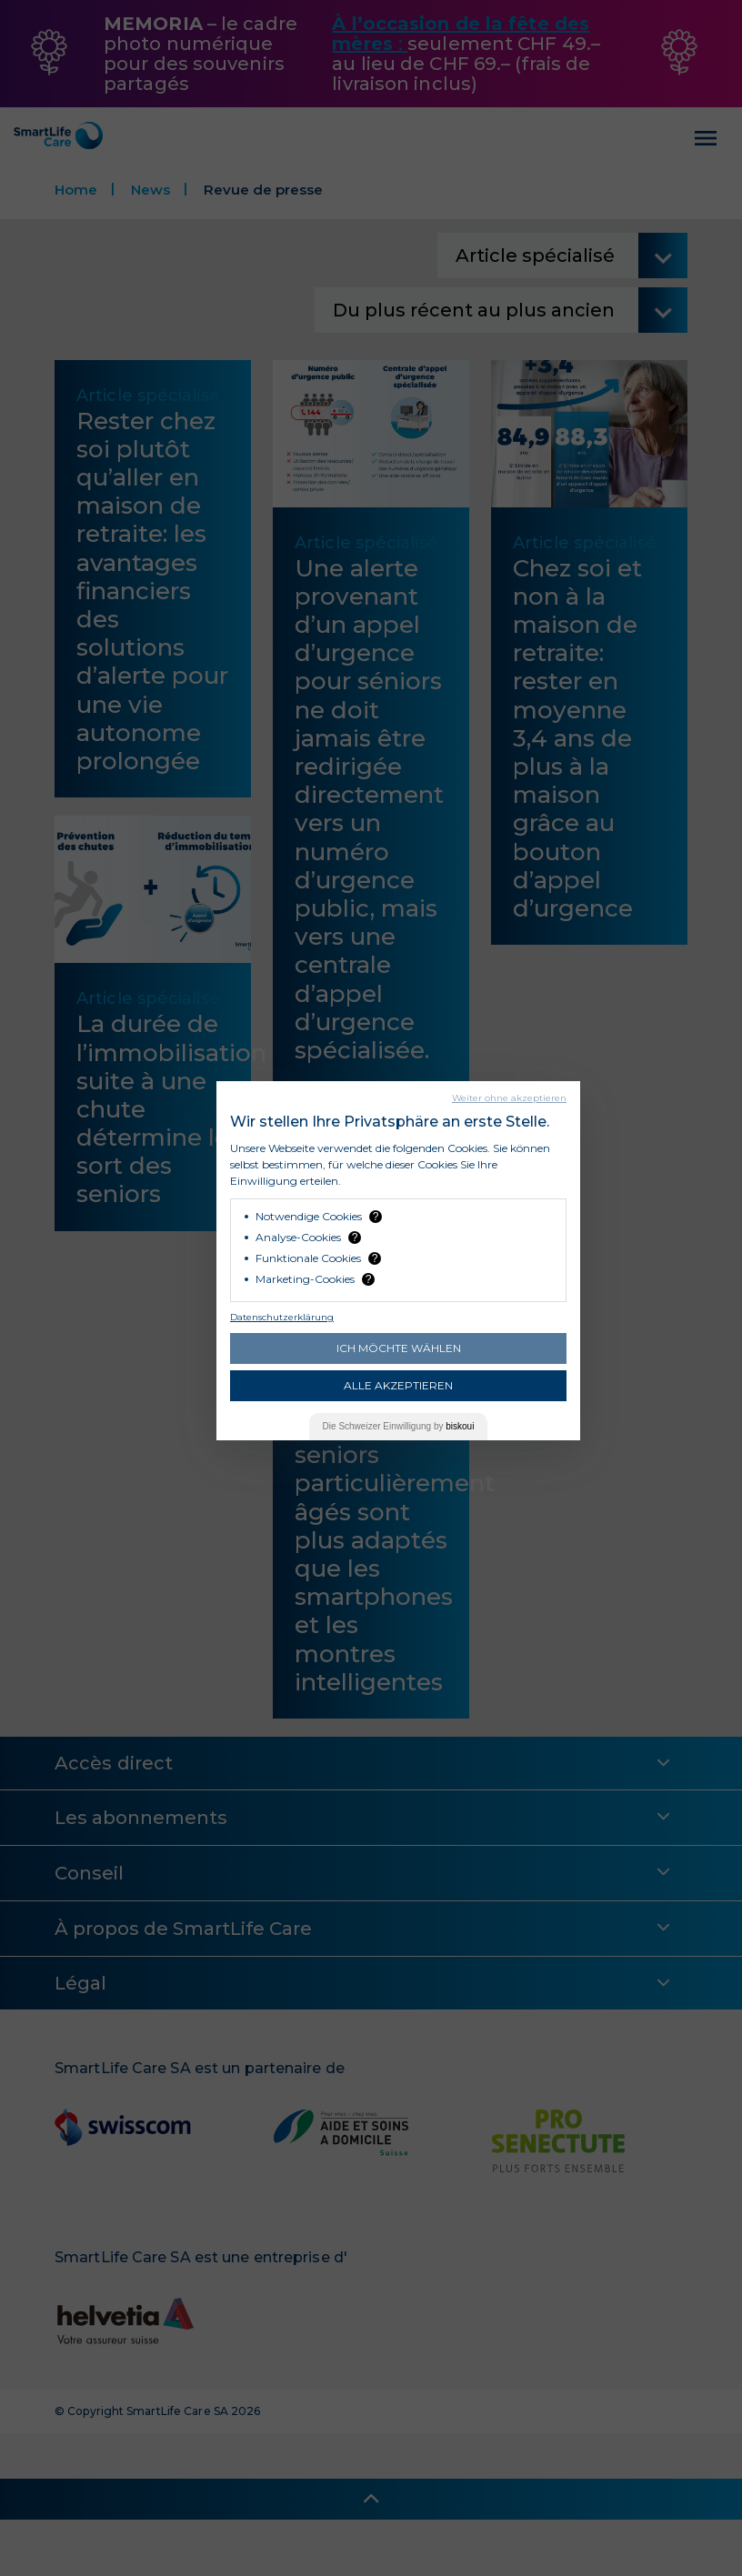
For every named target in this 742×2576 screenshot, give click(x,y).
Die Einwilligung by (399, 1426)
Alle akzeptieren (398, 1385)
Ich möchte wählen (398, 1348)
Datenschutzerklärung (282, 1317)
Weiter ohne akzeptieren (509, 1098)
